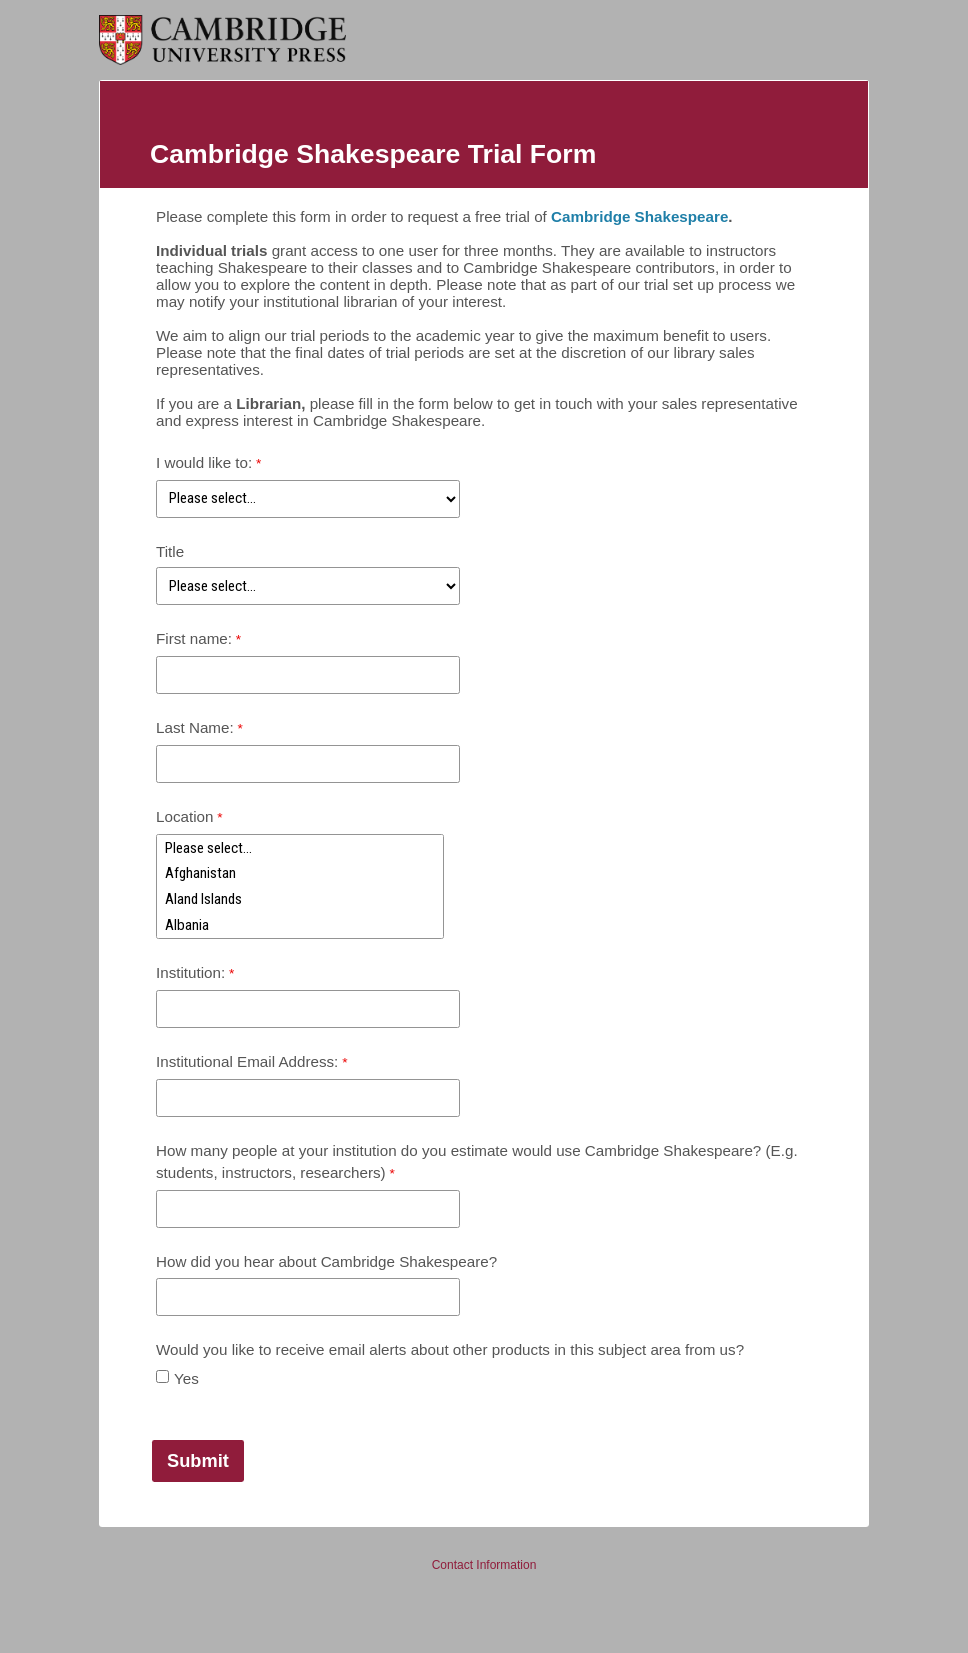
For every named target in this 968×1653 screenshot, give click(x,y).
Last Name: (195, 727)
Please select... (300, 848)
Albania (300, 925)
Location (184, 816)
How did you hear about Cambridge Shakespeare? (326, 1261)
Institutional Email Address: (247, 1061)
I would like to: (204, 462)
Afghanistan (300, 874)
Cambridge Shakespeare (639, 216)
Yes (186, 1378)
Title (170, 551)
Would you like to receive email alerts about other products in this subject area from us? (450, 1349)
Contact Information (484, 1565)
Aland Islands (300, 899)
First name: (194, 638)
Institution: (190, 972)
